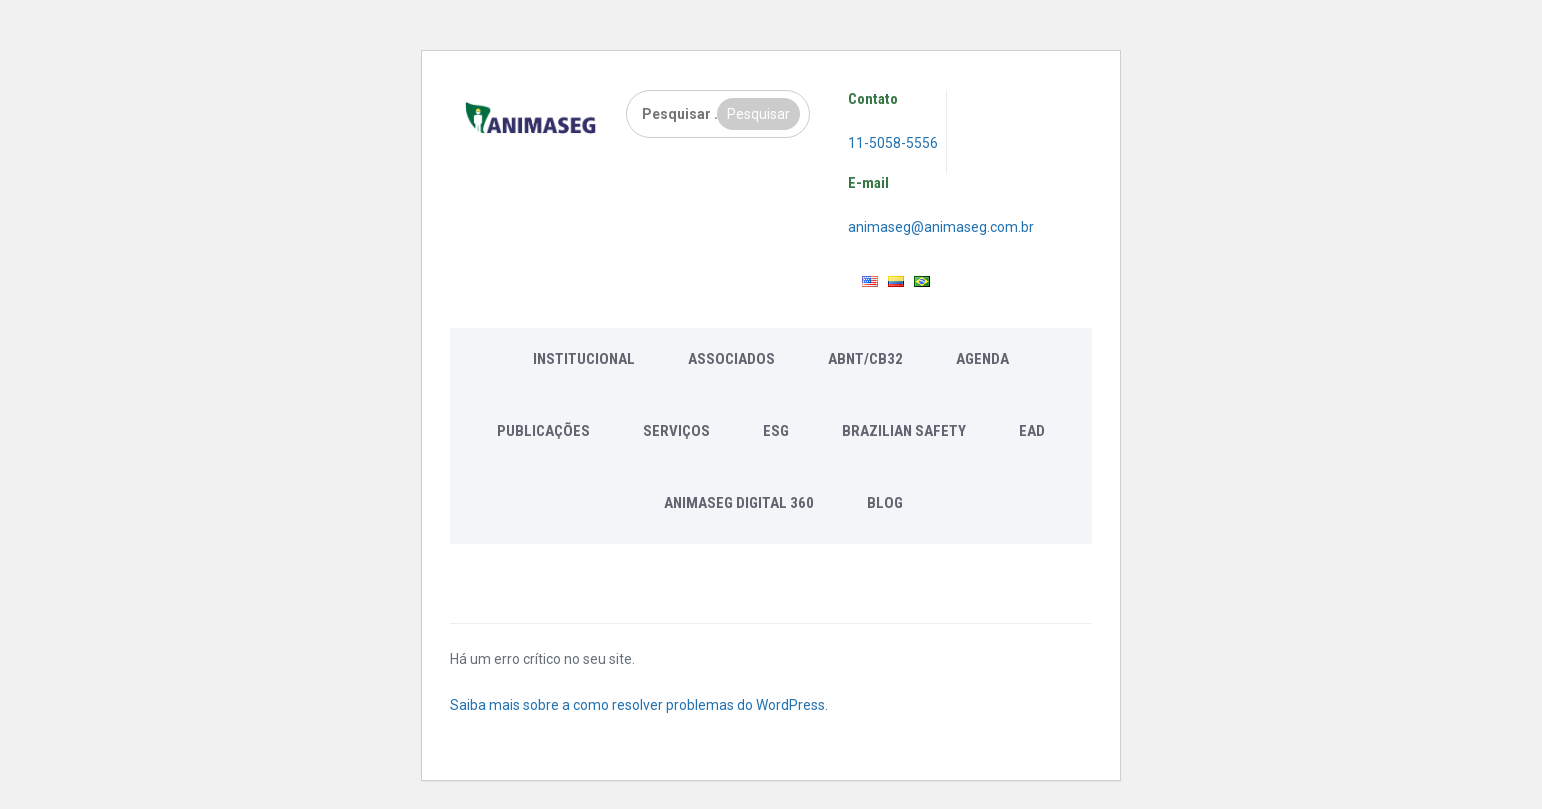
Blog (885, 503)
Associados (731, 359)
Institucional (584, 359)
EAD (1032, 431)
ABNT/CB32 (865, 359)
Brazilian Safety (904, 431)
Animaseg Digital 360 (739, 503)
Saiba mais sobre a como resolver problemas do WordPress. (639, 705)
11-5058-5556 (893, 143)
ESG (776, 431)
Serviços (676, 431)
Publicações (543, 431)
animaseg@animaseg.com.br (941, 227)
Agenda (982, 359)
